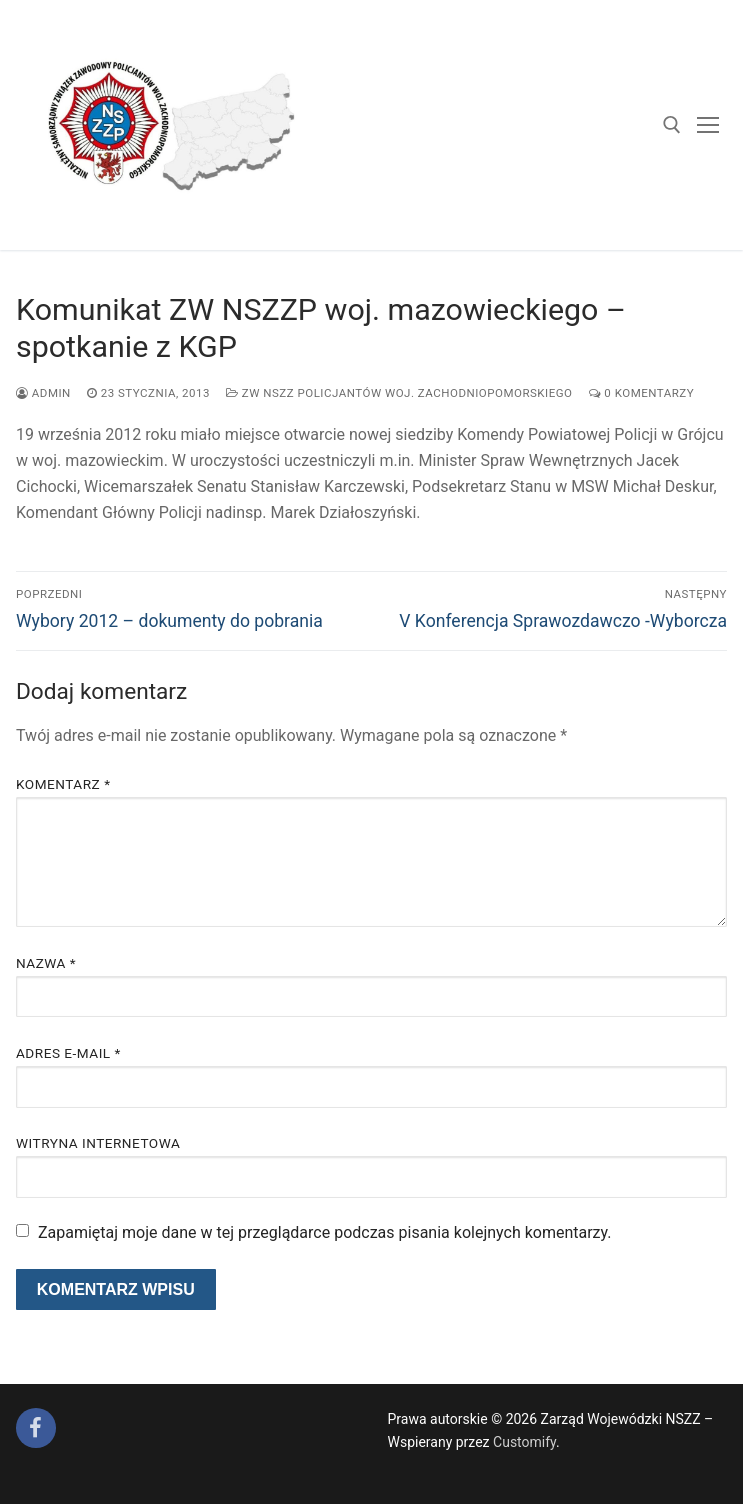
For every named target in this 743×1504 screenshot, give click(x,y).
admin (43, 393)
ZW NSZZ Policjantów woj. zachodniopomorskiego (399, 393)
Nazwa (46, 963)
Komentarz (63, 784)
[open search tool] (672, 125)
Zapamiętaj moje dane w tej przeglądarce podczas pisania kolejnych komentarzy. (325, 1232)
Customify (524, 1442)
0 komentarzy (642, 393)
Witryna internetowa (98, 1143)
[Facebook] (36, 1428)
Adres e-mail (68, 1053)
